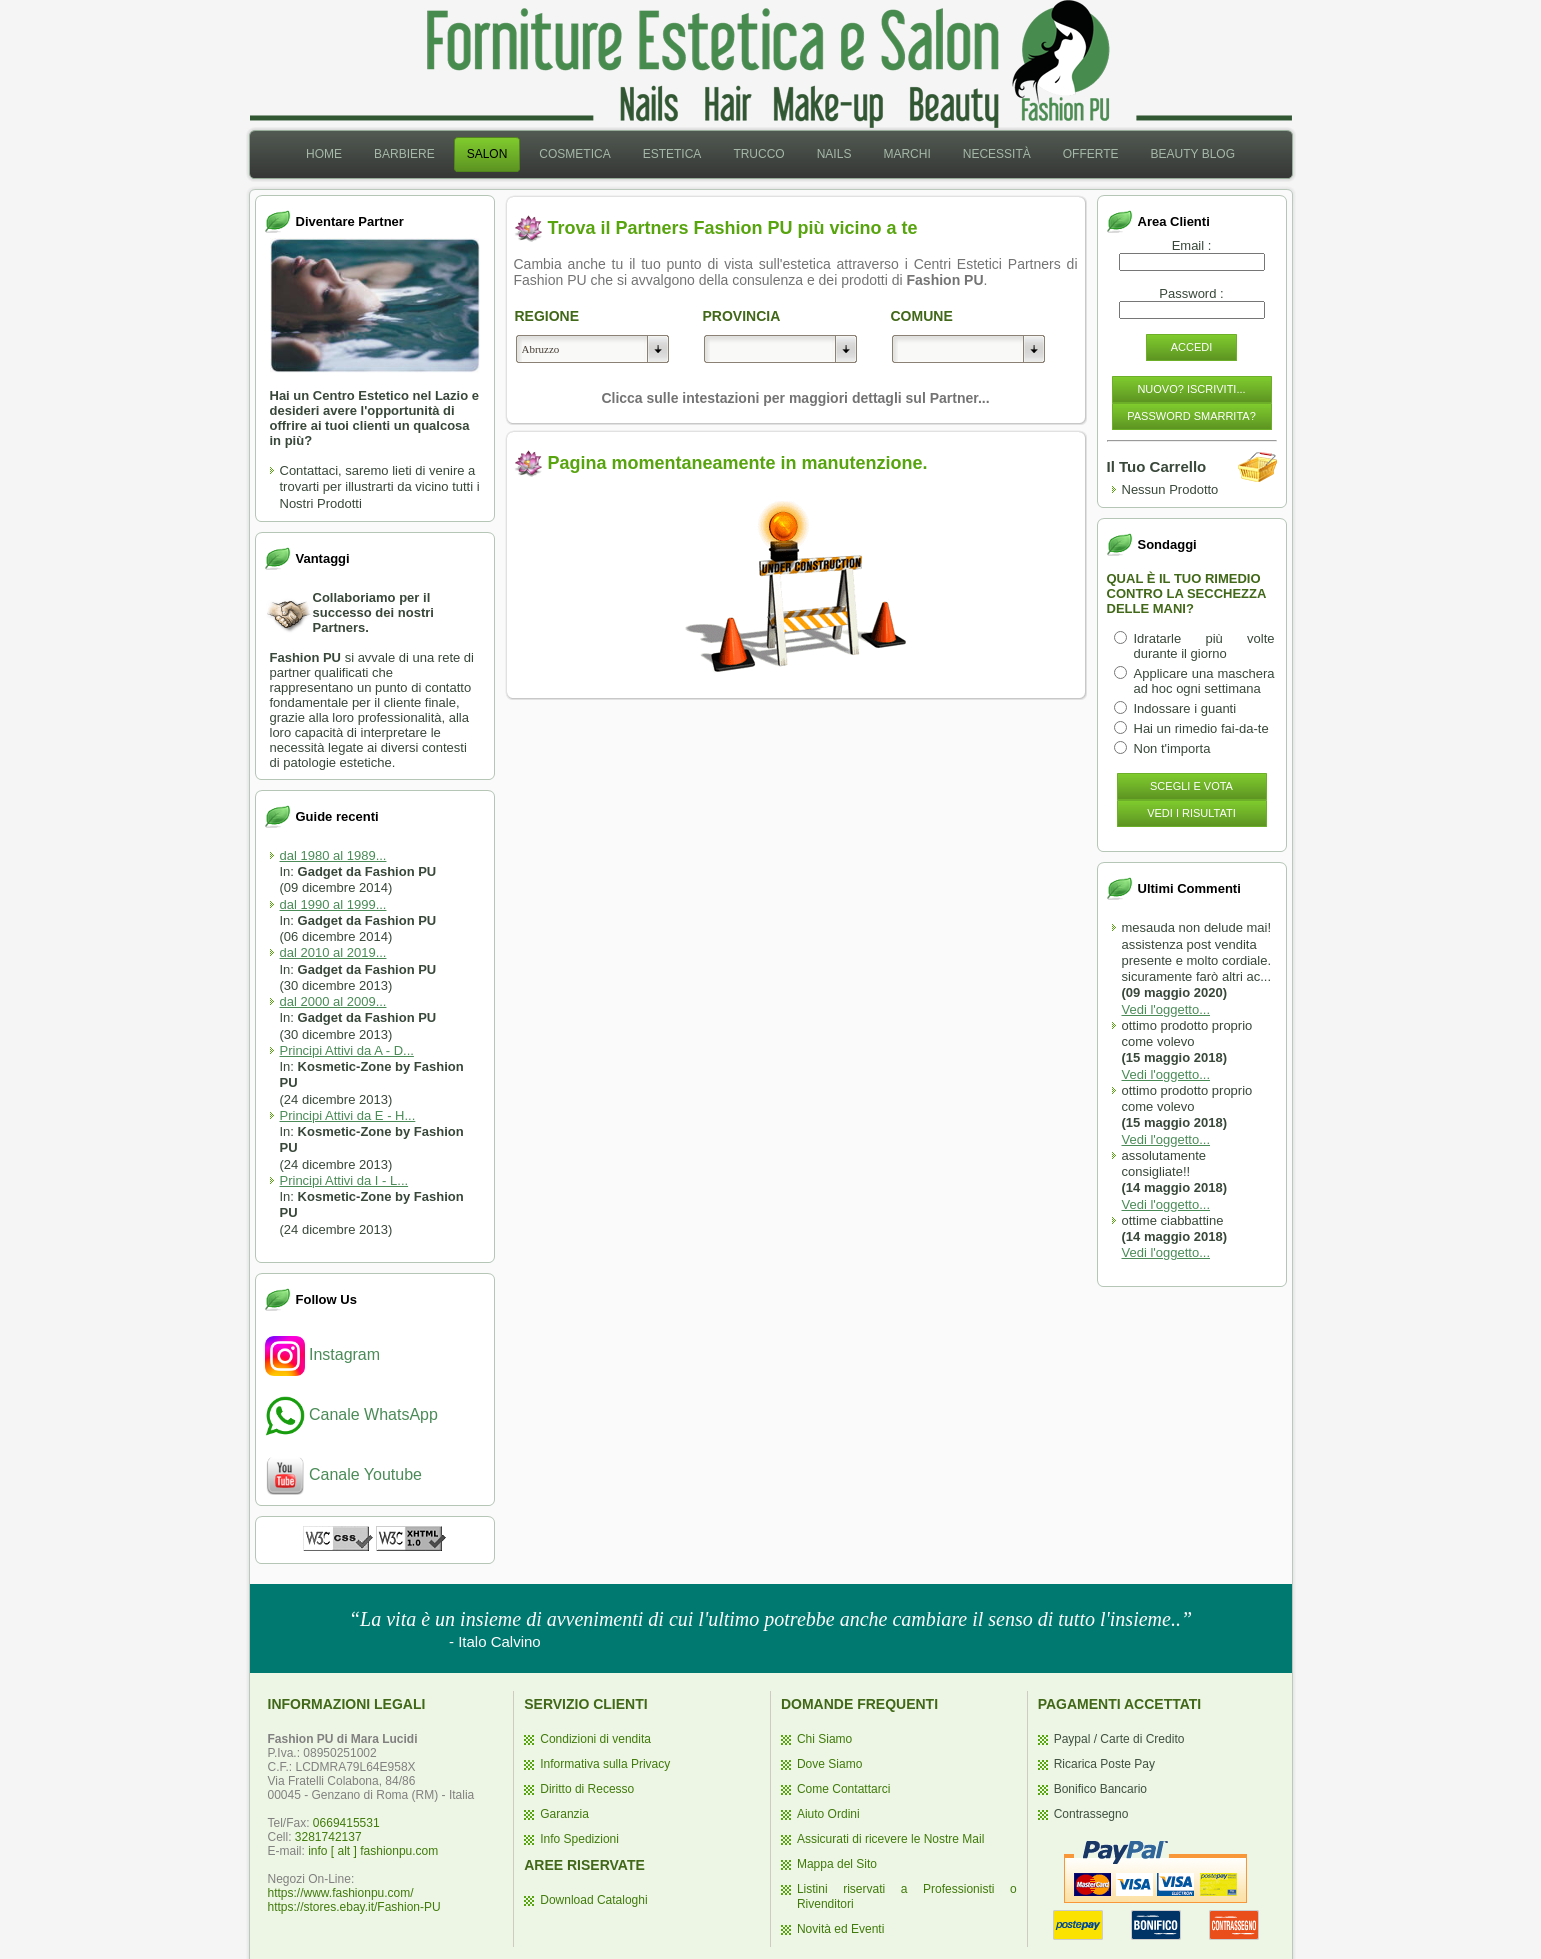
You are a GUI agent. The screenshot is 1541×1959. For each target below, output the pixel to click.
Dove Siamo (829, 1764)
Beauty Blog (1193, 154)
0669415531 (346, 1823)
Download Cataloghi (593, 1900)
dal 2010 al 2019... (333, 952)
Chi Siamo (824, 1739)
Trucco (758, 154)
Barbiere (404, 154)
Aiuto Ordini (828, 1814)
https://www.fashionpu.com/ (341, 1893)
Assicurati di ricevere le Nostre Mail (890, 1839)
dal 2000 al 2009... (333, 1001)
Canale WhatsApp (351, 1414)
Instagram (323, 1354)
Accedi (1192, 347)
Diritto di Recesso (587, 1789)
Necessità (997, 154)
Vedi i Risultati (1191, 813)
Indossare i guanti (1185, 708)
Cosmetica (574, 154)
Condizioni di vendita (595, 1739)
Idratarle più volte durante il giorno (1204, 646)
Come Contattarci (843, 1789)
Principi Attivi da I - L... (344, 1180)
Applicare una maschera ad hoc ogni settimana (1204, 681)
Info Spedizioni (579, 1839)
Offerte (1091, 154)
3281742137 (328, 1837)
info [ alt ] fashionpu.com (373, 1851)
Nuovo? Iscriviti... (1191, 389)
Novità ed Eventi (840, 1929)
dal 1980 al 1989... (333, 855)
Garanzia (564, 1814)
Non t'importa (1172, 748)
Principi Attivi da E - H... (348, 1115)
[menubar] (770, 154)
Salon (487, 154)
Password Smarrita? (1191, 416)
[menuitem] (324, 154)
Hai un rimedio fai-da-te (1201, 728)
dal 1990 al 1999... (333, 904)
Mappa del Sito (837, 1864)
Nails (834, 154)
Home (324, 154)
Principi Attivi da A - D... (347, 1050)
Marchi (906, 154)
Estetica (672, 154)
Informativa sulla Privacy (605, 1764)
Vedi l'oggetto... (1166, 1009)
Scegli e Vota (1191, 786)
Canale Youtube (343, 1474)
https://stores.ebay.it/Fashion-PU (354, 1907)
